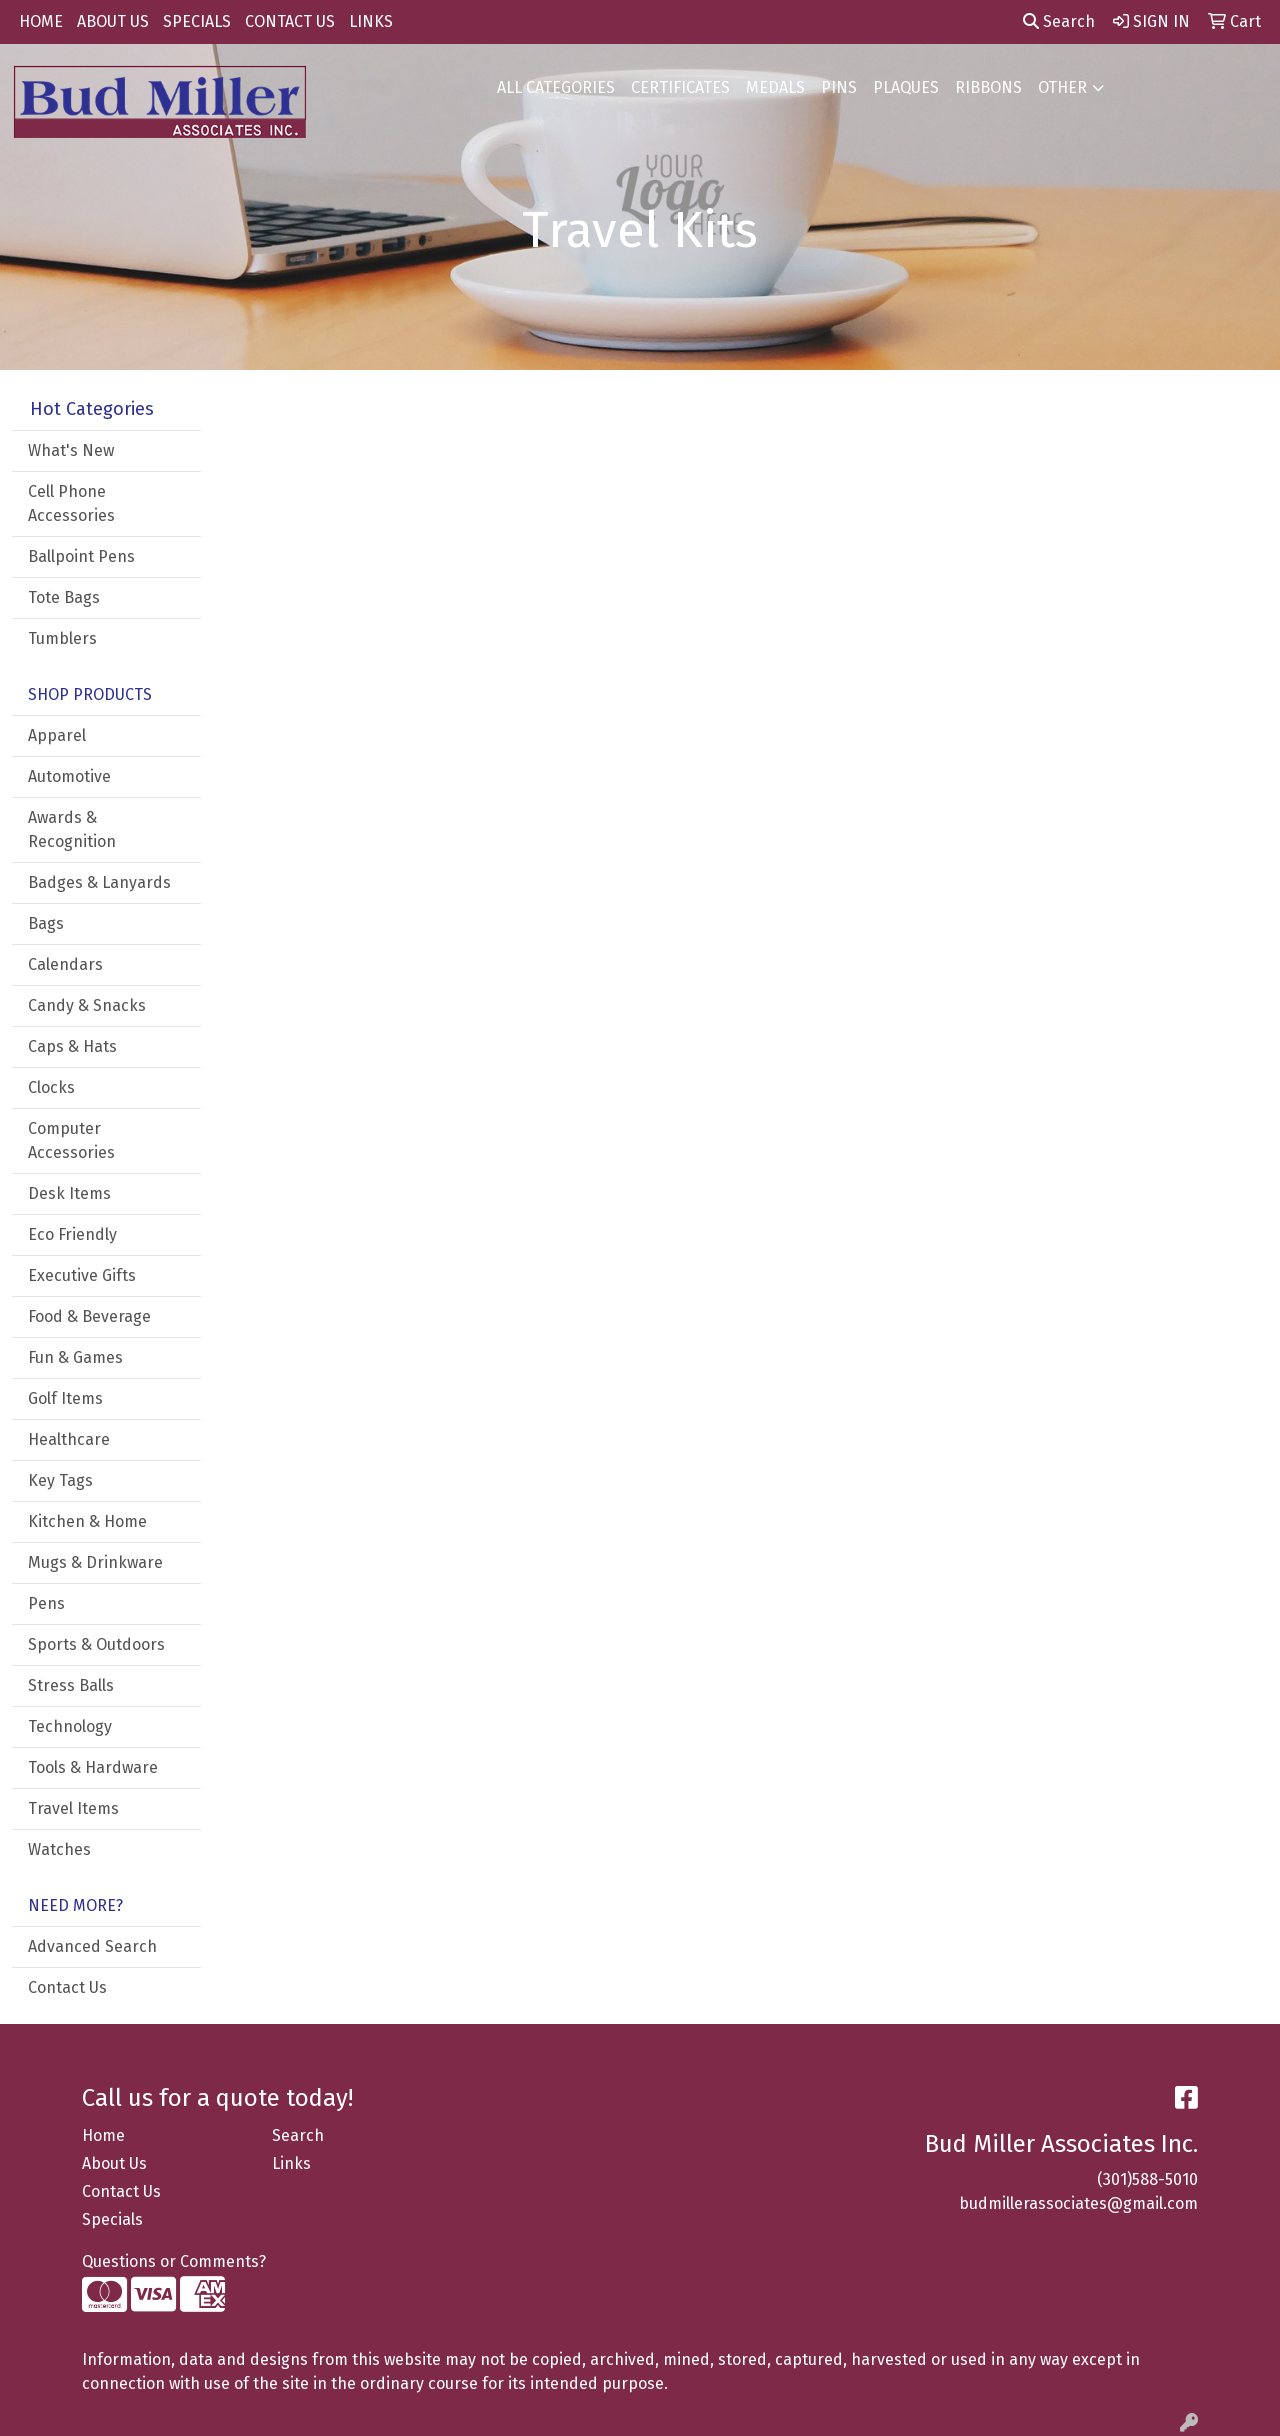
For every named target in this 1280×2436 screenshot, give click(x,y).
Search (1059, 21)
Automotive (69, 776)
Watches (59, 1849)
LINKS (371, 21)
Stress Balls (71, 1685)
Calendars (65, 964)
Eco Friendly (72, 1234)
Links (291, 2163)
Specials (112, 2219)
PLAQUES (906, 87)
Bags (46, 923)
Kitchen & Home (87, 1521)
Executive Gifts (82, 1275)
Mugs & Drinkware (95, 1562)
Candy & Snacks (87, 1005)
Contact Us (67, 1987)
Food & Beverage (89, 1316)
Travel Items (73, 1808)
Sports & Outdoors (96, 1644)
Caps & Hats (72, 1046)
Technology (70, 1726)
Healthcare (69, 1439)
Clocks (51, 1087)
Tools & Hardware (93, 1767)
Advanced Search (92, 1946)
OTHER (1062, 87)
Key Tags (60, 1480)
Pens (46, 1603)
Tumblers (62, 638)
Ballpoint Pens (81, 556)
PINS (839, 87)
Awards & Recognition (72, 829)
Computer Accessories (71, 1140)
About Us (114, 2163)
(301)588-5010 (1147, 2179)
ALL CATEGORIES (556, 87)
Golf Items (65, 1398)
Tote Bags (64, 597)
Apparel (57, 735)
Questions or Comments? (174, 2261)
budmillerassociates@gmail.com (1078, 2203)
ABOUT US (113, 21)
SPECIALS (197, 21)
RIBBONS (988, 87)
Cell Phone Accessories (71, 503)
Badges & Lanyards (99, 882)
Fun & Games (75, 1357)
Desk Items (69, 1193)
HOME (41, 21)
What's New (71, 450)
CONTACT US (290, 21)
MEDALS (775, 87)
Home (103, 2135)
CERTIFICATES (680, 87)
